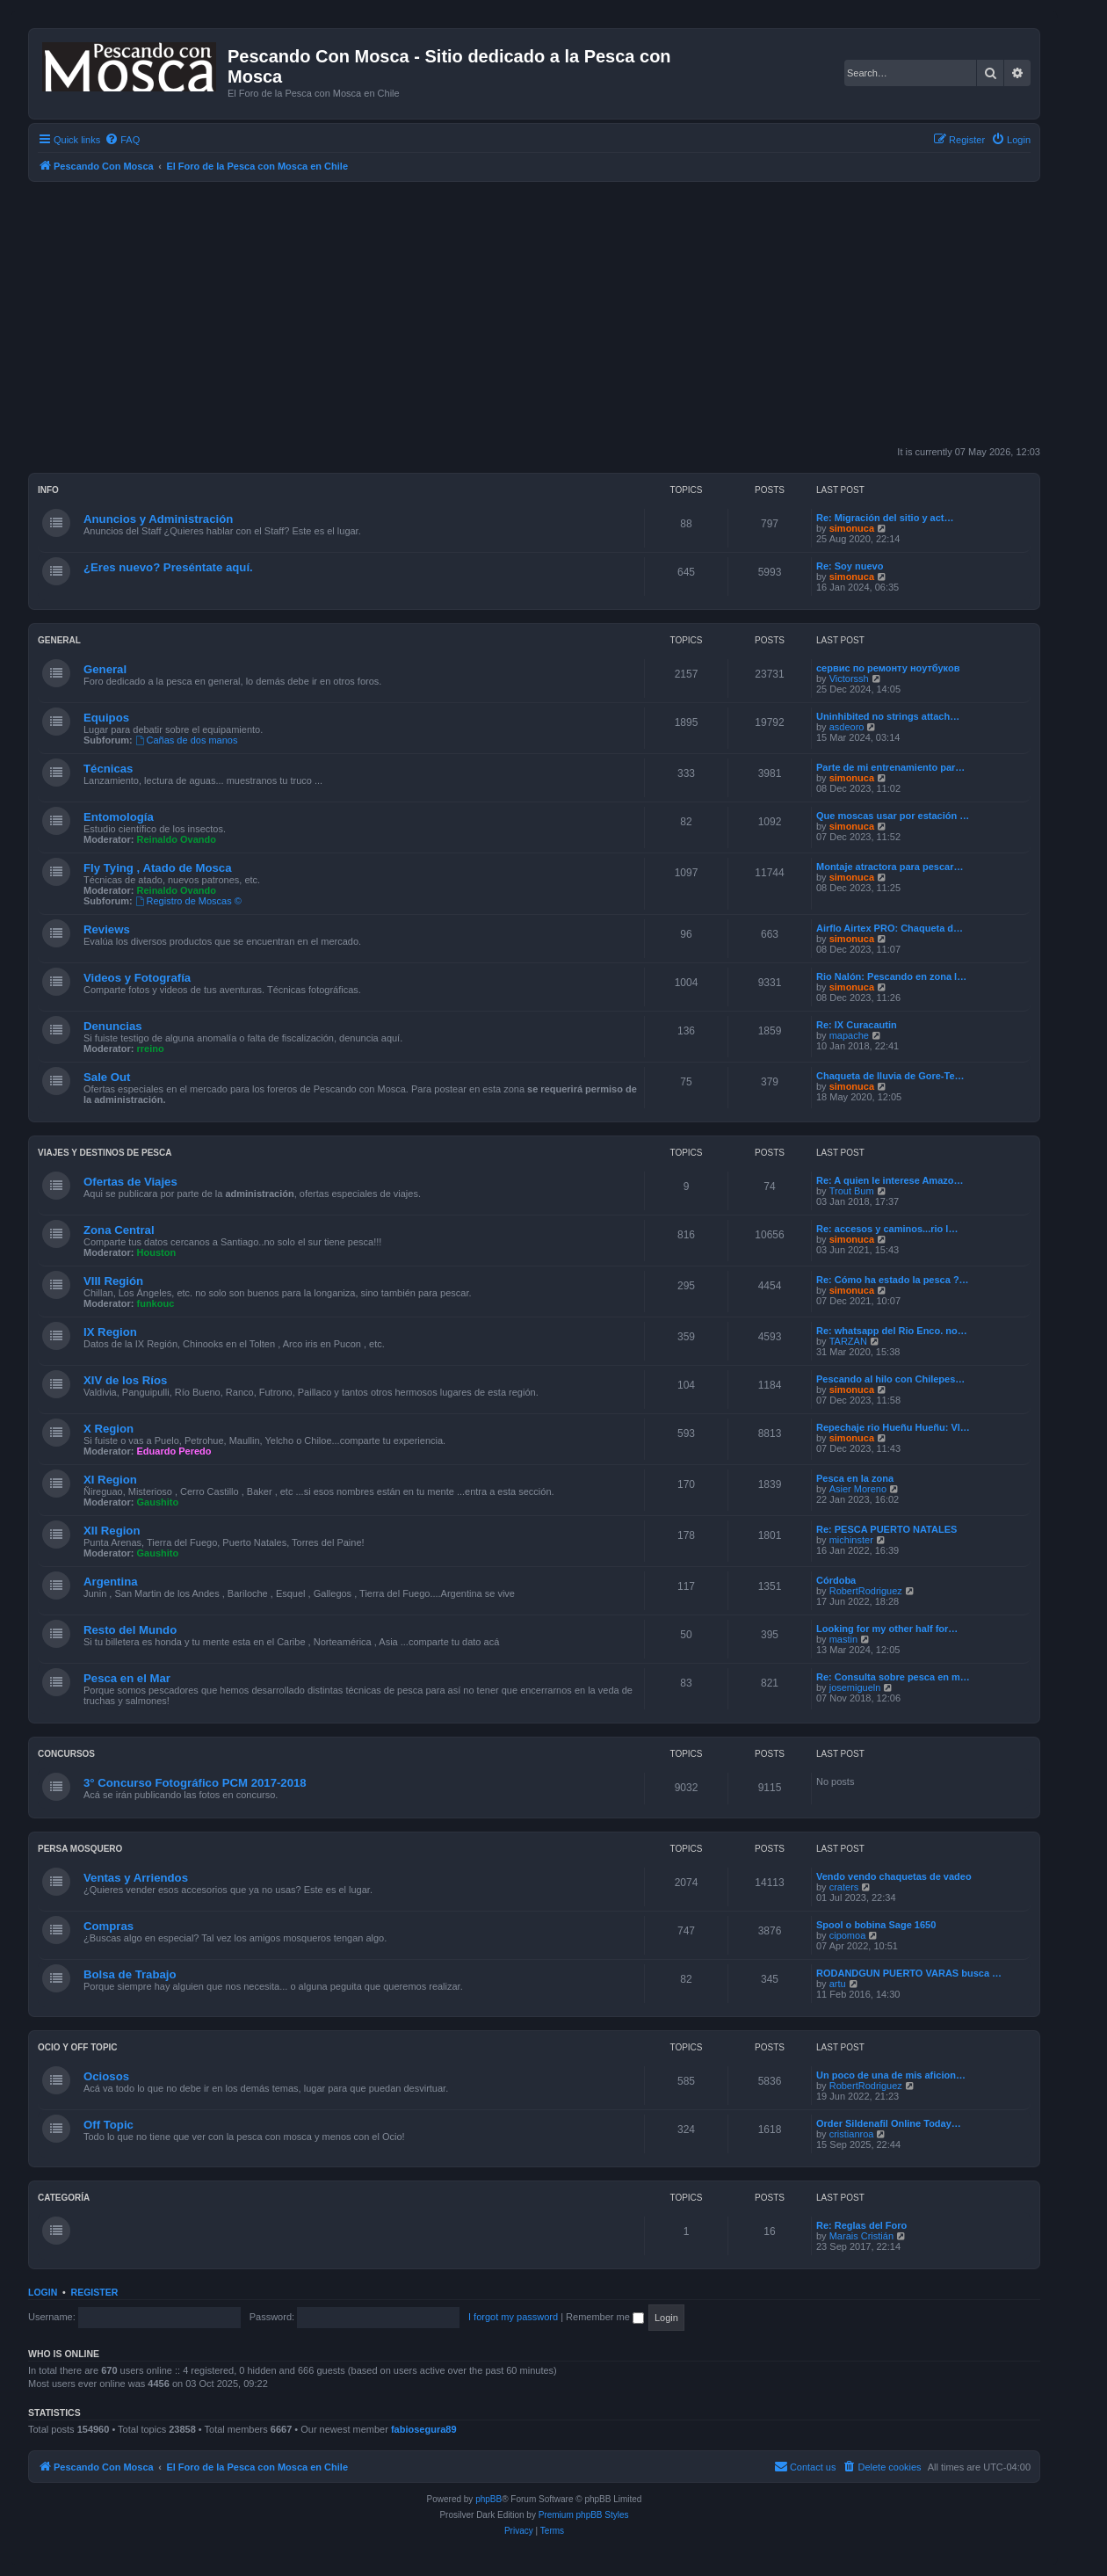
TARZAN (848, 1341)
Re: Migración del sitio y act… (884, 517)
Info (48, 490)
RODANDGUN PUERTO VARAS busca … (909, 1973)
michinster (851, 1540)
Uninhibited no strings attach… (887, 716)
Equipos (106, 717)
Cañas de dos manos (186, 740)
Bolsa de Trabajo (130, 1974)
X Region (108, 1428)
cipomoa (847, 1935)
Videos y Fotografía (137, 977)
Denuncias (112, 1026)
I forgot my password (513, 2316)
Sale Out (107, 1077)
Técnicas (108, 768)
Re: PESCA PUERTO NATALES (886, 1529)
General (59, 640)
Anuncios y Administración (158, 519)
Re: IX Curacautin (856, 1025)
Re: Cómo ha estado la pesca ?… (892, 1279)
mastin (843, 1639)
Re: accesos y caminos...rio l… (887, 1228)
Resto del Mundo (130, 1629)
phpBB (488, 2499)
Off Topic (108, 2124)
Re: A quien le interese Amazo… (889, 1180)
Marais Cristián (861, 2236)
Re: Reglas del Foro (861, 2225)
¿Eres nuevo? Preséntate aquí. (168, 567)
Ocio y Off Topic (78, 2047)
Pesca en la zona (855, 1478)
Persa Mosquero (80, 1849)
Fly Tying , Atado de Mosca (157, 867)
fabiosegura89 (424, 2429)
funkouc (156, 1303)
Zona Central (119, 1230)
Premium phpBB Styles (584, 2515)
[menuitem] (122, 139)
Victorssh (849, 678)
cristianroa (851, 2134)
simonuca (851, 528)
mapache (849, 1035)
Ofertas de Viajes (130, 1181)
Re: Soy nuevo (849, 566)
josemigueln (855, 1687)
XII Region (111, 1530)
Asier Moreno (857, 1489)
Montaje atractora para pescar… (890, 866)
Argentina (110, 1581)
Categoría (64, 2197)
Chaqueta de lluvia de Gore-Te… (890, 1075)
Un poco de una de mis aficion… (891, 2075)
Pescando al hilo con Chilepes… (890, 1379)
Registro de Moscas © (188, 901)
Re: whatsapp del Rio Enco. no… (891, 1330)
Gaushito (158, 1502)
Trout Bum (851, 1191)
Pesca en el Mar (126, 1678)
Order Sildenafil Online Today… (888, 2123)
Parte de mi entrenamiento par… (890, 767)
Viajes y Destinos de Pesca (104, 1152)
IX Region (110, 1332)
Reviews (106, 929)
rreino (150, 1048)
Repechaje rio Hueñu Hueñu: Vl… (893, 1427)
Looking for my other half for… (887, 1628)
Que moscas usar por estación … (892, 815)
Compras (108, 1926)
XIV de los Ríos (125, 1380)
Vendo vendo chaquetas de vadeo (894, 1876)
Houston (157, 1252)
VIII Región (113, 1281)
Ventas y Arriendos (135, 1877)
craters (844, 1887)
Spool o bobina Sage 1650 (876, 1924)
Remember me (605, 2316)
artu (837, 1983)
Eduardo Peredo (174, 1451)
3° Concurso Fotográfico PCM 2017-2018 (195, 1782)
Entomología (118, 817)
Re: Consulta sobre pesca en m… (893, 1677)
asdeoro (847, 727)
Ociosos (106, 2076)
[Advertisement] (555, 314)
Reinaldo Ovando (176, 839)
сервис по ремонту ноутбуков (887, 668)
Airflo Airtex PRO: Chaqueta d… (889, 928)
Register (95, 2292)
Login (42, 2292)
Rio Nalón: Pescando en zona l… (891, 976)
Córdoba (836, 1580)
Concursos (66, 1754)
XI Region (110, 1479)
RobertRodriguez (865, 1591)
